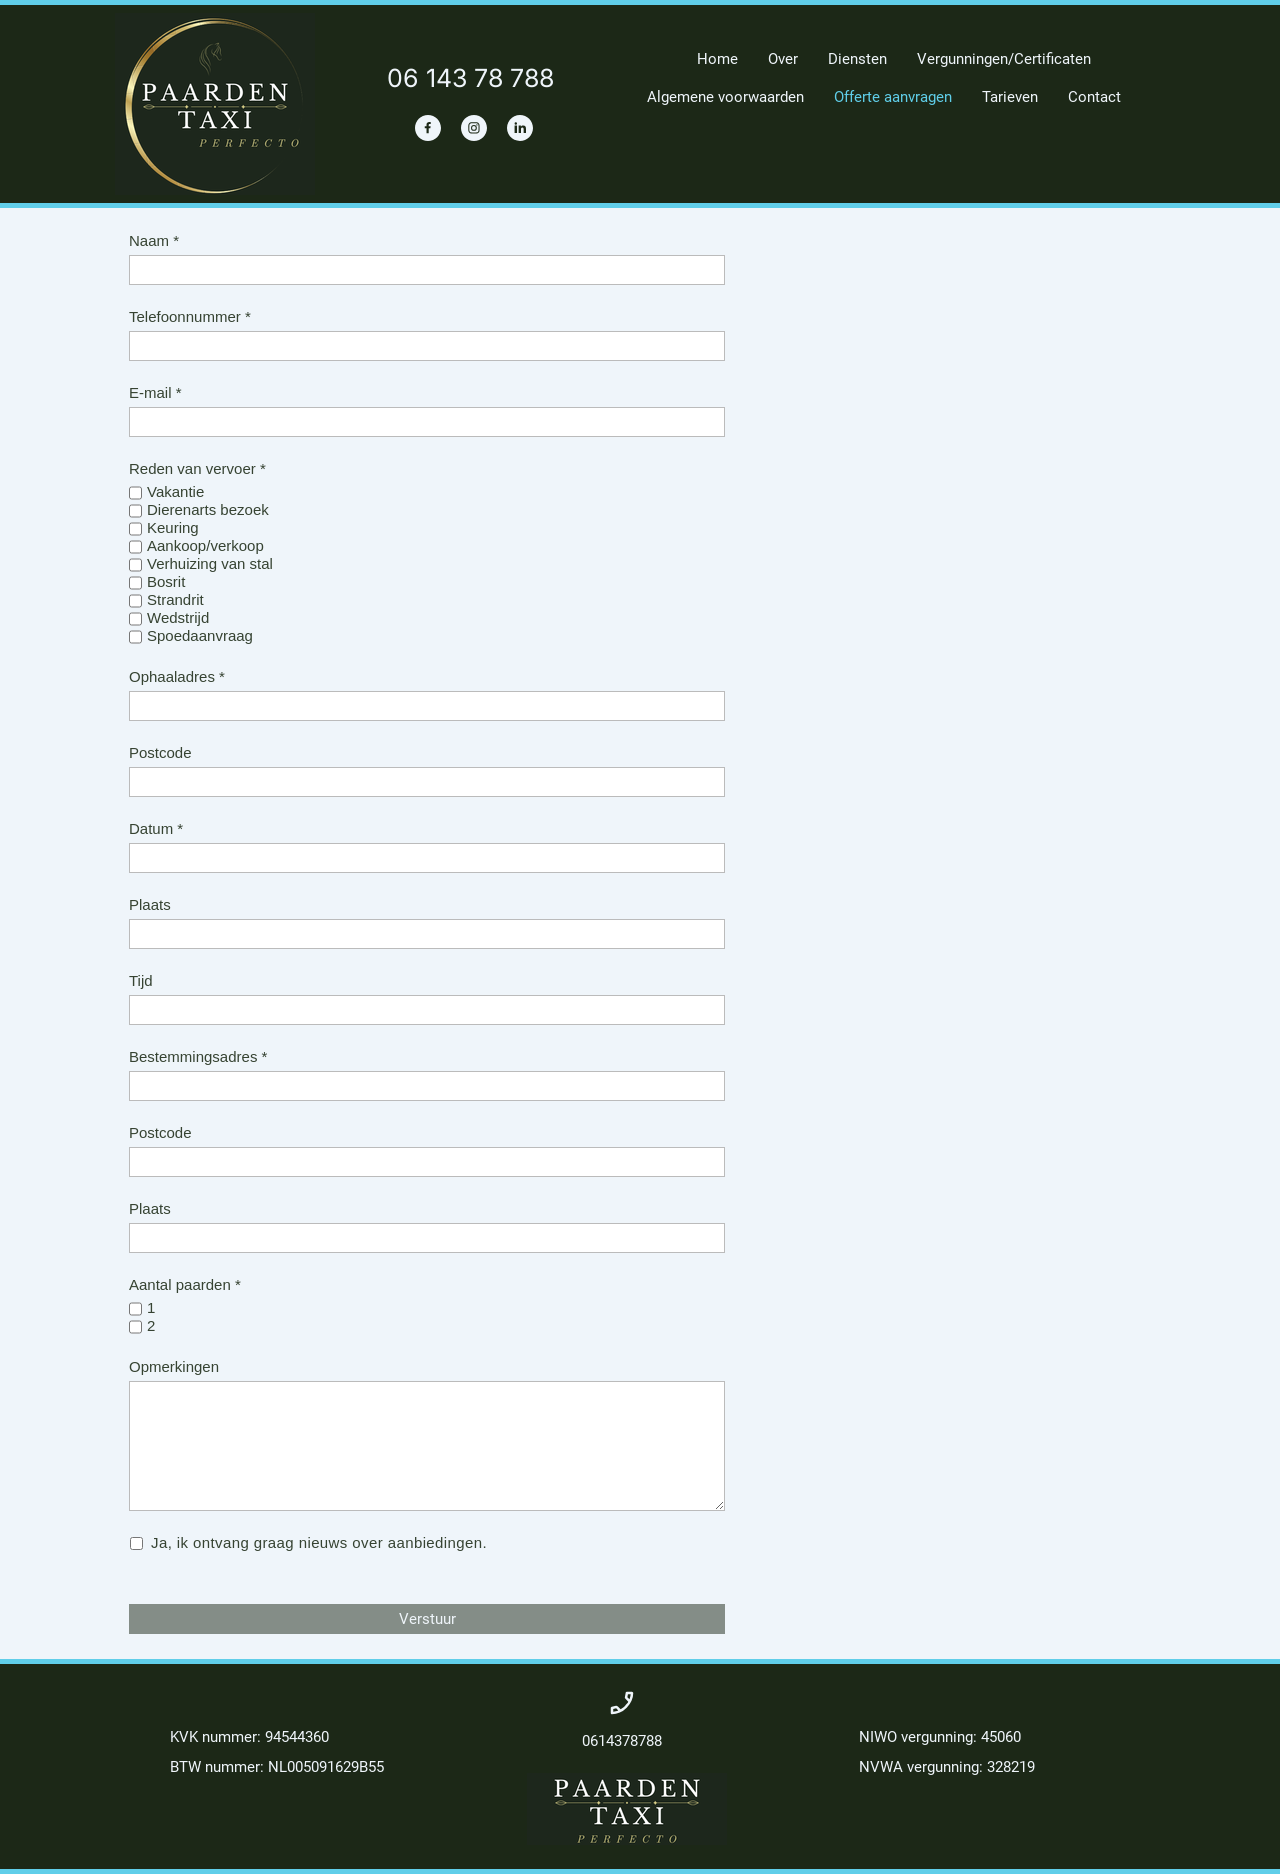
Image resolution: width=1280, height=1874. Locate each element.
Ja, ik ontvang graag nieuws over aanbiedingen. (320, 1543)
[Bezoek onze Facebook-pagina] (428, 128)
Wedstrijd (178, 617)
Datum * (156, 828)
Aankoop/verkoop (205, 545)
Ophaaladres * (177, 676)
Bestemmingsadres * (198, 1056)
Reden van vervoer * (197, 468)
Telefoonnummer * (190, 316)
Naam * (154, 240)
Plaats (150, 904)
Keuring (173, 527)
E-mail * (155, 392)
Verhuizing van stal (210, 563)
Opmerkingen (174, 1366)
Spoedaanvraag (200, 635)
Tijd (141, 980)
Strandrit (175, 599)
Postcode (160, 752)
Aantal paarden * (185, 1284)
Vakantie (175, 491)
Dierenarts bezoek (208, 509)
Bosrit (166, 581)
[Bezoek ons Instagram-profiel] (474, 128)
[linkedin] (520, 128)
